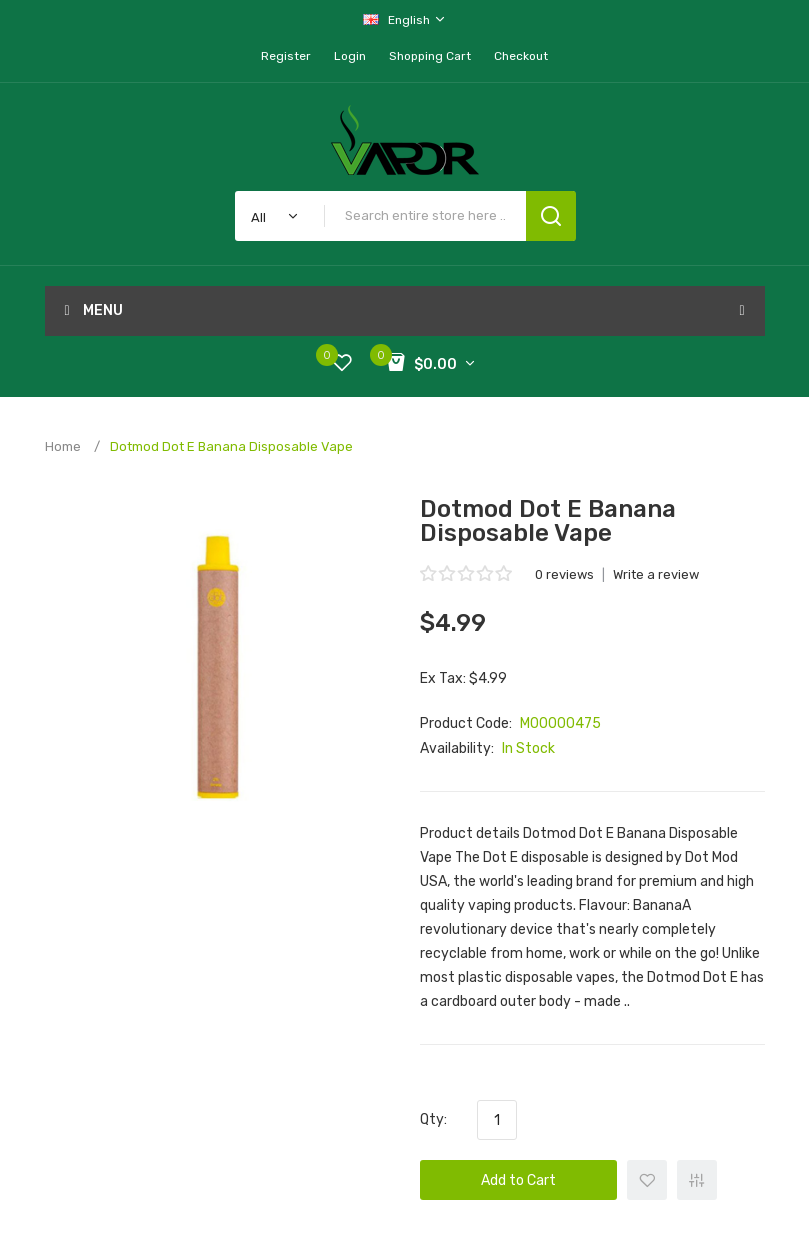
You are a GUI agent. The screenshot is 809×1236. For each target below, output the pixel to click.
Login (350, 56)
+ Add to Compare (697, 1180)
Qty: (433, 1119)
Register (286, 56)
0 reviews (564, 574)
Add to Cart (518, 1180)
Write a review (656, 574)
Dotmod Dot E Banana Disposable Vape (231, 446)
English (405, 19)
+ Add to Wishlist (647, 1180)
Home (63, 446)
